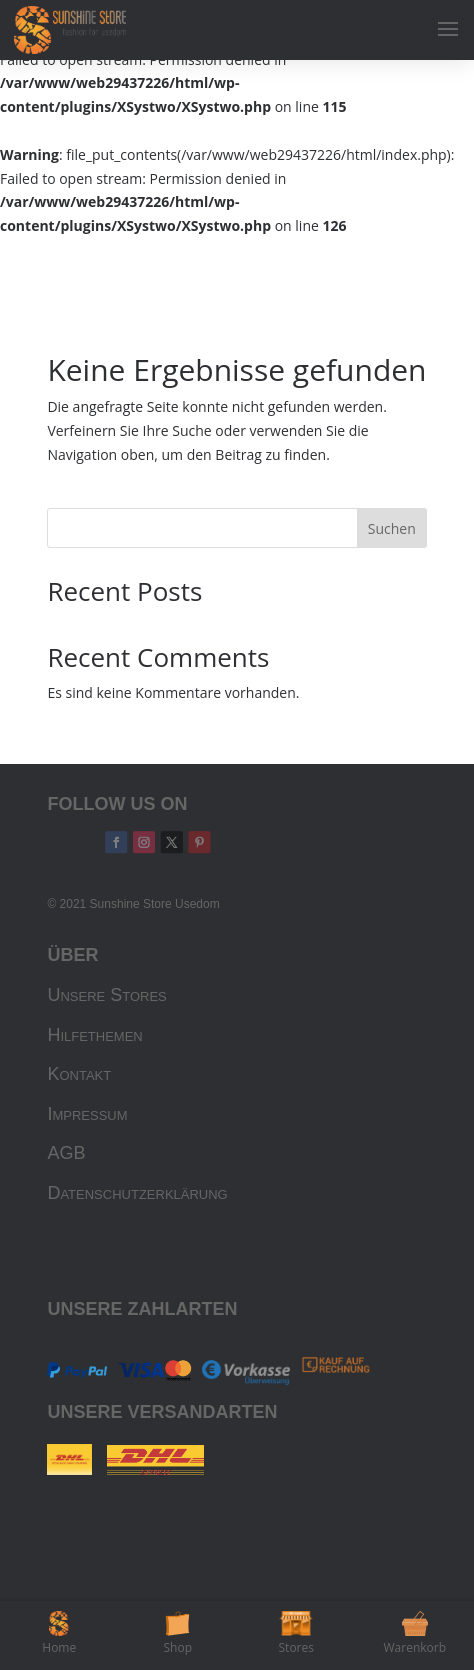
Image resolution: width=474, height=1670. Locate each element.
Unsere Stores (106, 995)
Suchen (392, 528)
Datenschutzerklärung (137, 1193)
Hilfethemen (94, 1035)
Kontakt (79, 1074)
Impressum (87, 1114)
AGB (66, 1153)
